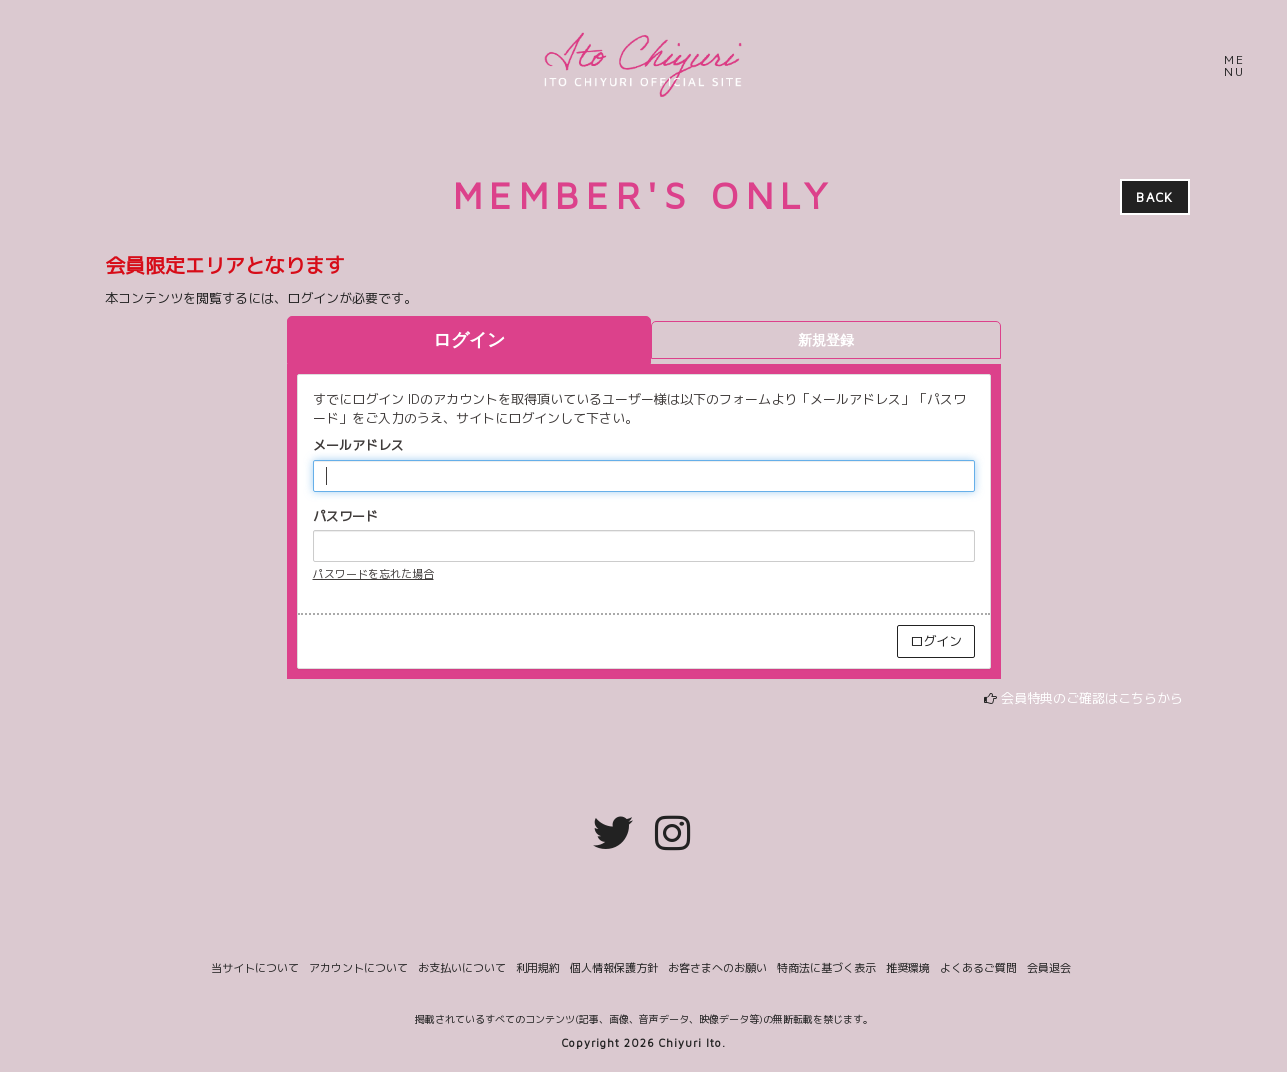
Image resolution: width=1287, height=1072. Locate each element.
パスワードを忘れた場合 (373, 574)
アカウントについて (358, 968)
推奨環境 (908, 968)
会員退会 (1049, 968)
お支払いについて (462, 968)
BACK (1154, 197)
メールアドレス (358, 445)
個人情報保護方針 (614, 968)
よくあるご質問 (978, 968)
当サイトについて (255, 968)
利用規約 (538, 968)
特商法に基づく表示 (826, 968)
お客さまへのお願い (717, 968)
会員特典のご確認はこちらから (1092, 698)
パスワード (345, 516)
